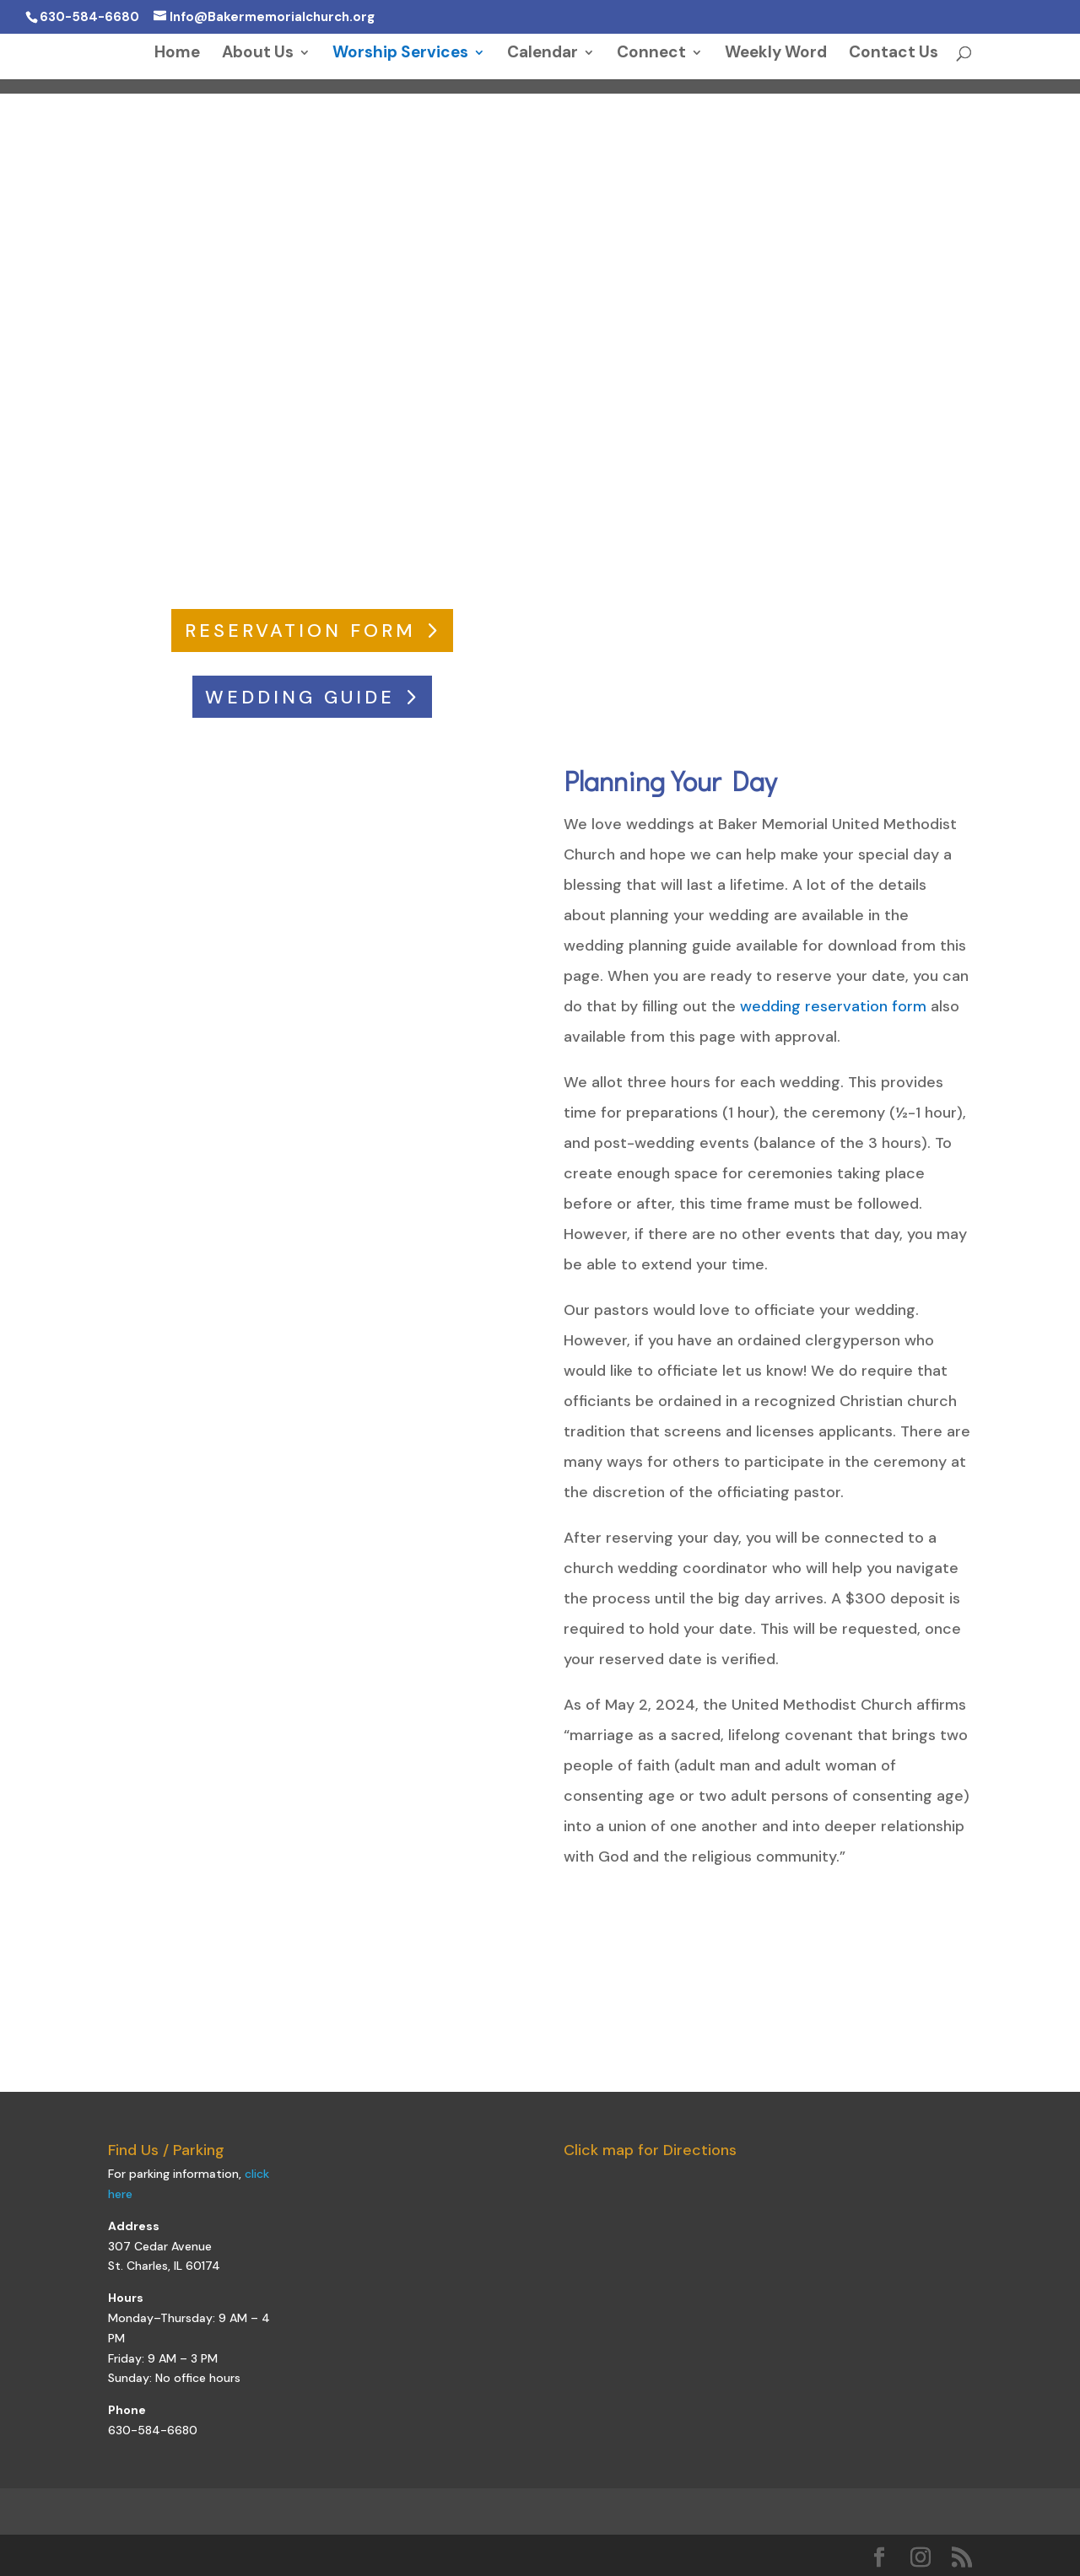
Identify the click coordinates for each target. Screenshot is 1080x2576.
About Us (258, 54)
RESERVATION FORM (300, 630)
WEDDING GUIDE (300, 697)
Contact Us (893, 54)
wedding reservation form (833, 1006)
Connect (651, 54)
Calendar (542, 54)
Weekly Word (776, 54)
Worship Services (400, 54)
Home (177, 54)
